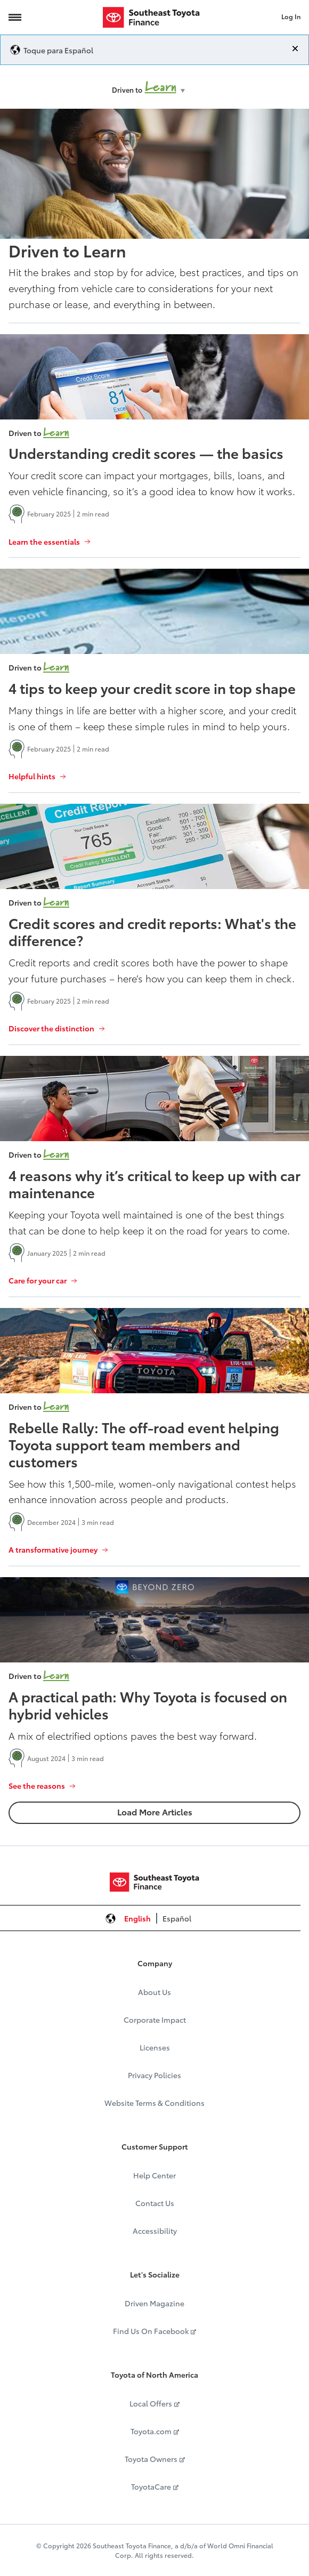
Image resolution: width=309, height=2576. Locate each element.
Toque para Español (58, 50)
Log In (290, 16)
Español (176, 1918)
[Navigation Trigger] (15, 17)
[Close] (295, 48)
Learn (160, 87)
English (137, 1918)
